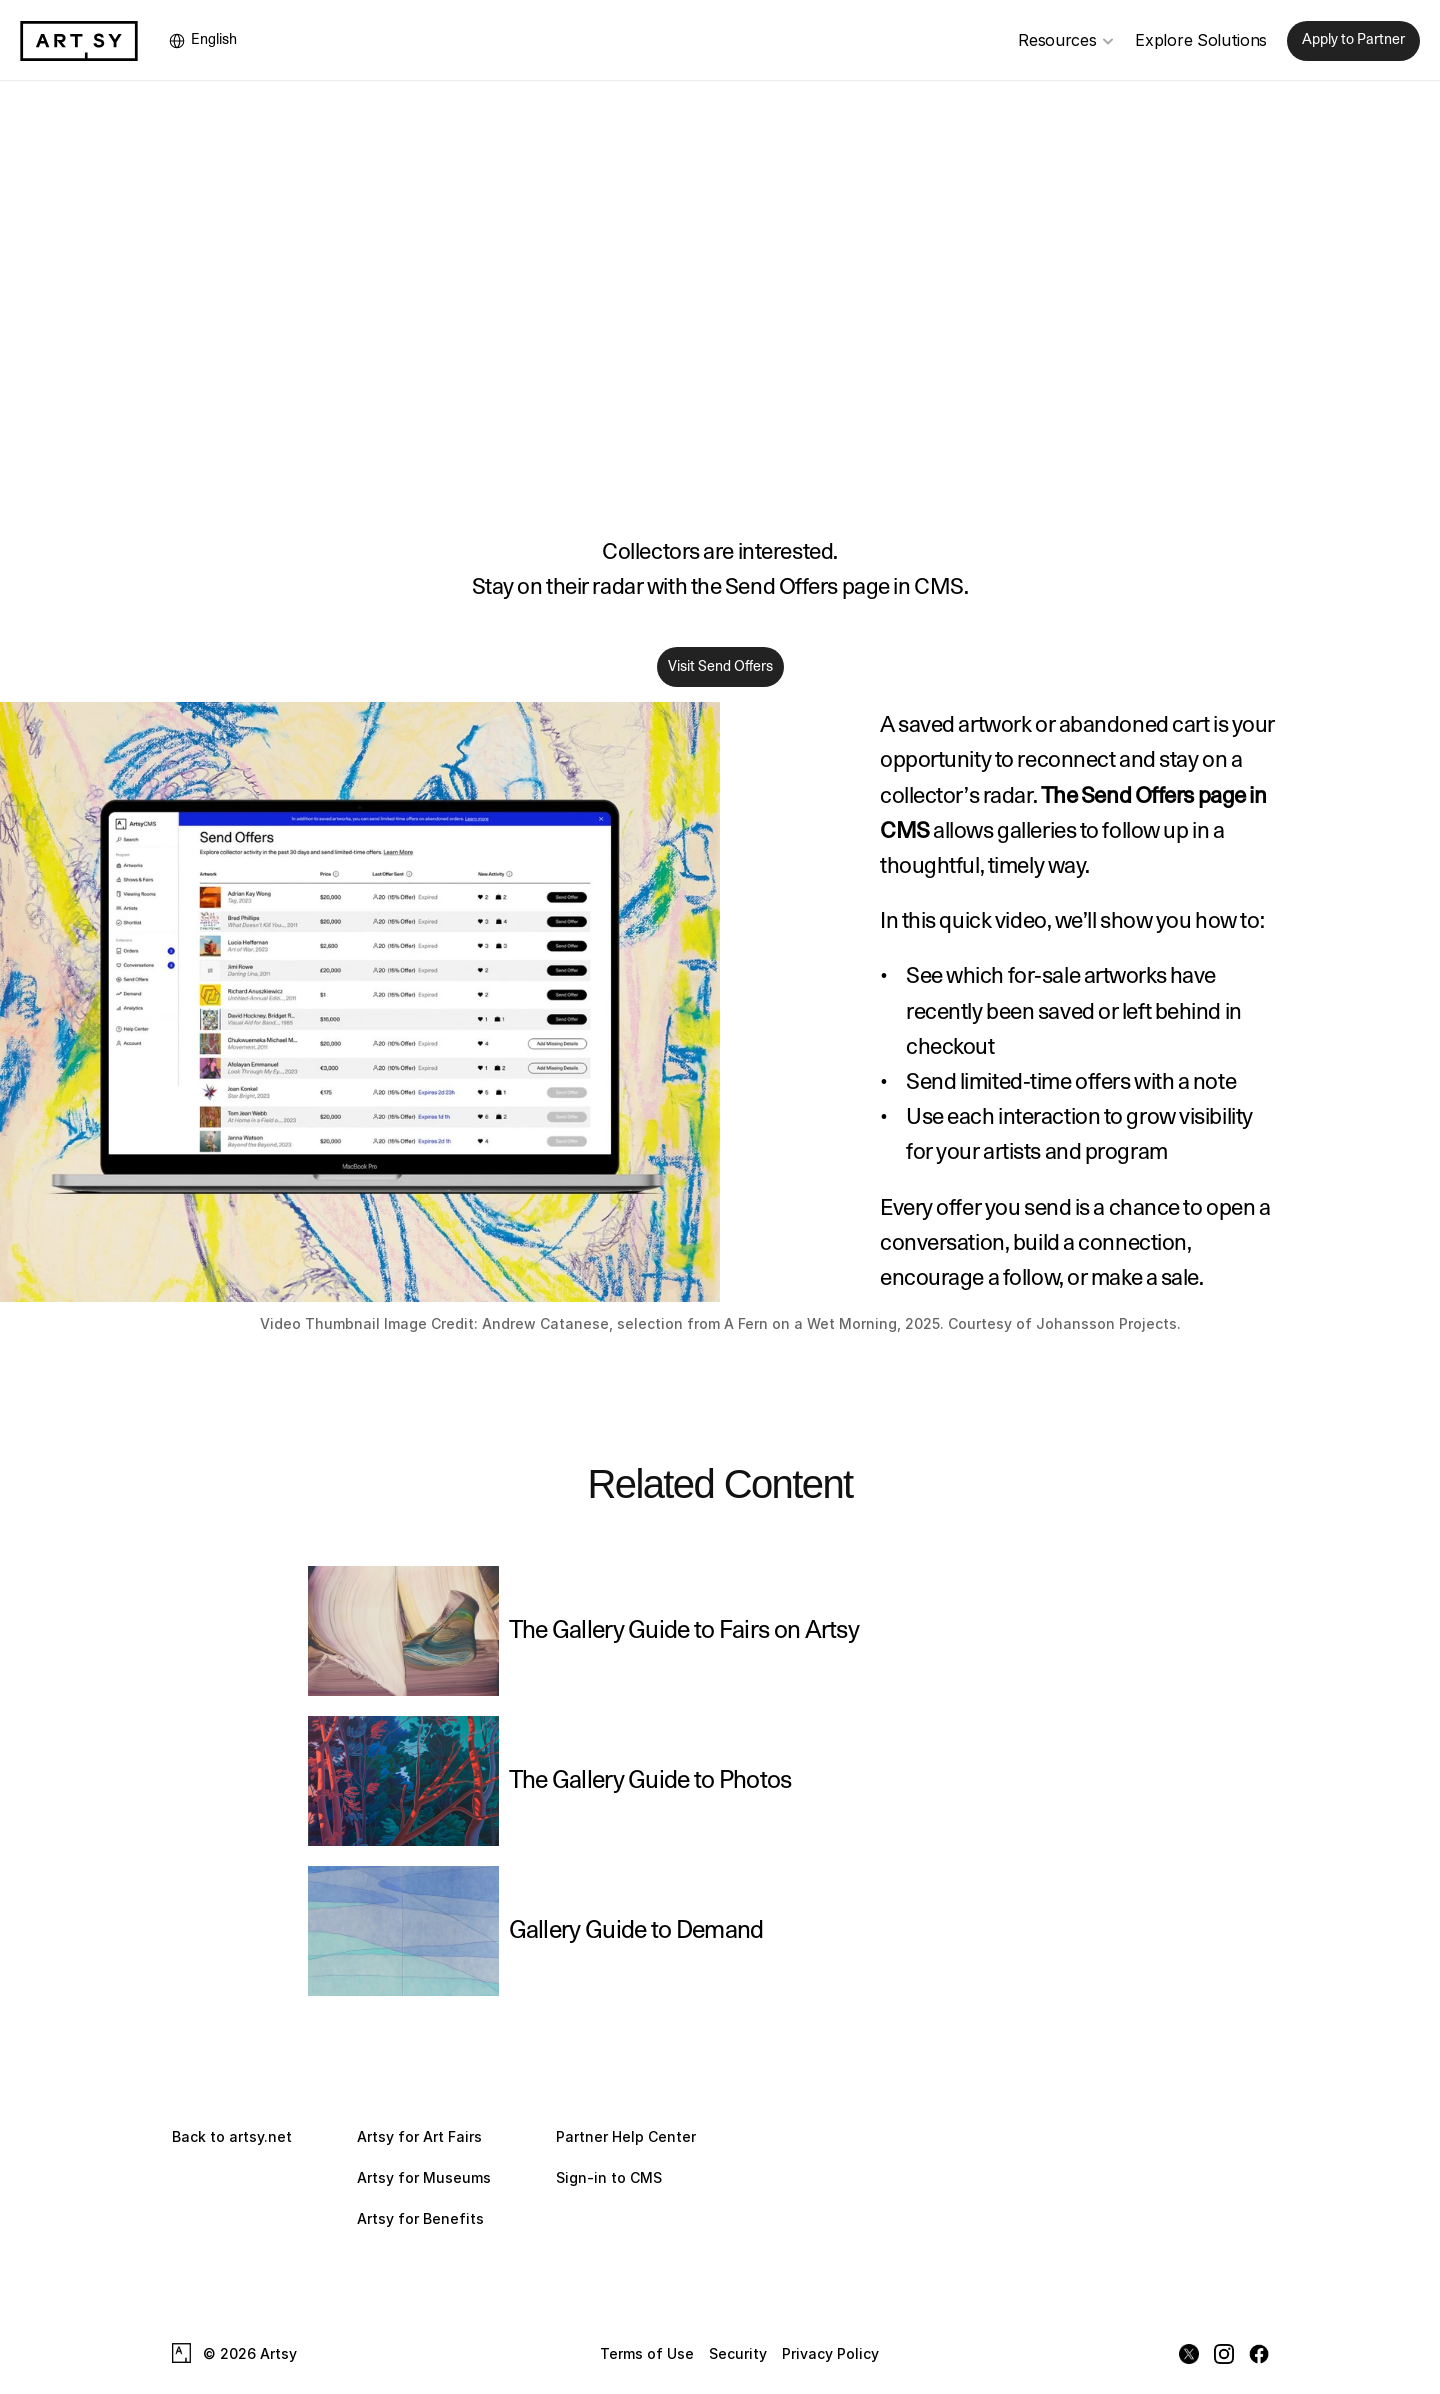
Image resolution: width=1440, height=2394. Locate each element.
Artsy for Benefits (420, 2218)
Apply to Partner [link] (1353, 40)
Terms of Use (647, 2353)
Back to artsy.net (232, 2136)
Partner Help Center (626, 2136)
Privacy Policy (830, 2353)
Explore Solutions (1201, 40)
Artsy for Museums (424, 2177)
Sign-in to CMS (609, 2177)
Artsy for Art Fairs (419, 2136)
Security (738, 2353)
